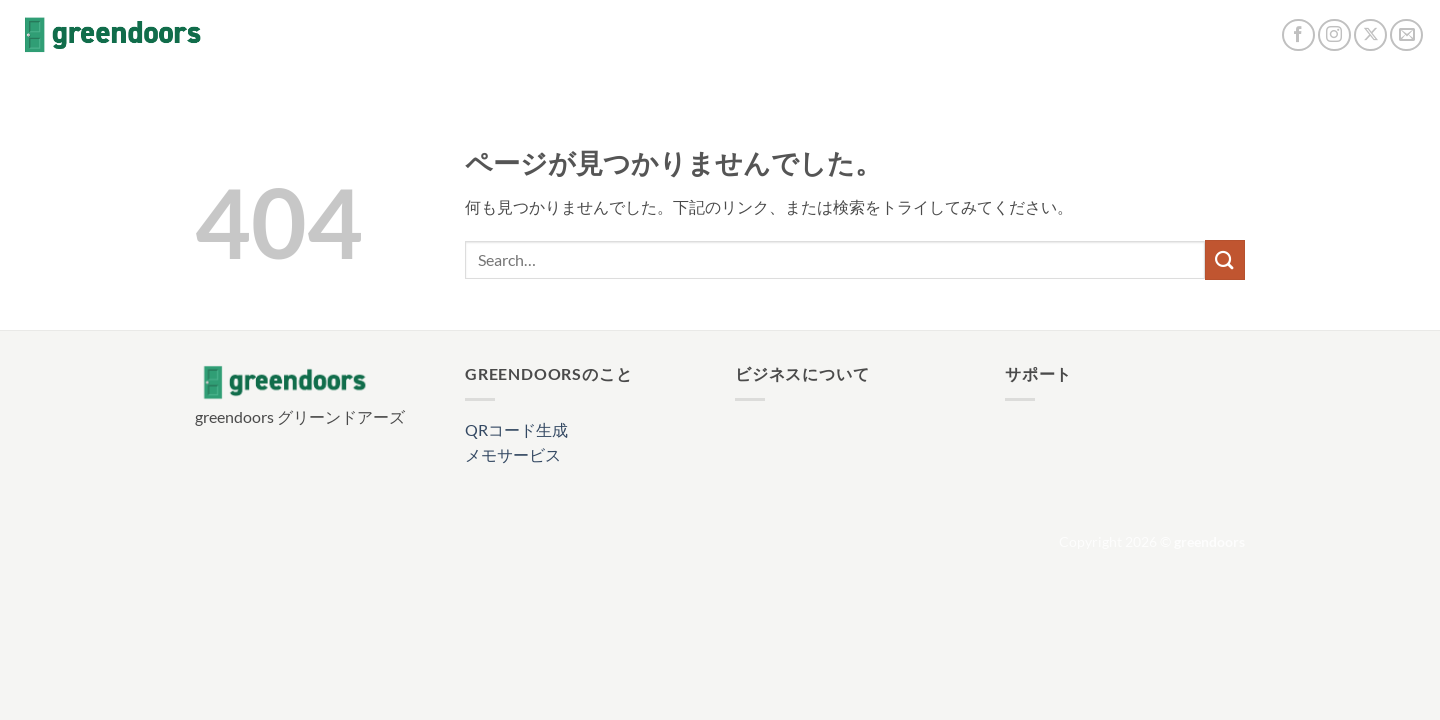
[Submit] (1225, 259)
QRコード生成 (516, 429)
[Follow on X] (1370, 35)
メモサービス (513, 454)
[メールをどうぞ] (1406, 35)
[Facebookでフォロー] (1298, 35)
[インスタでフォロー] (1334, 35)
